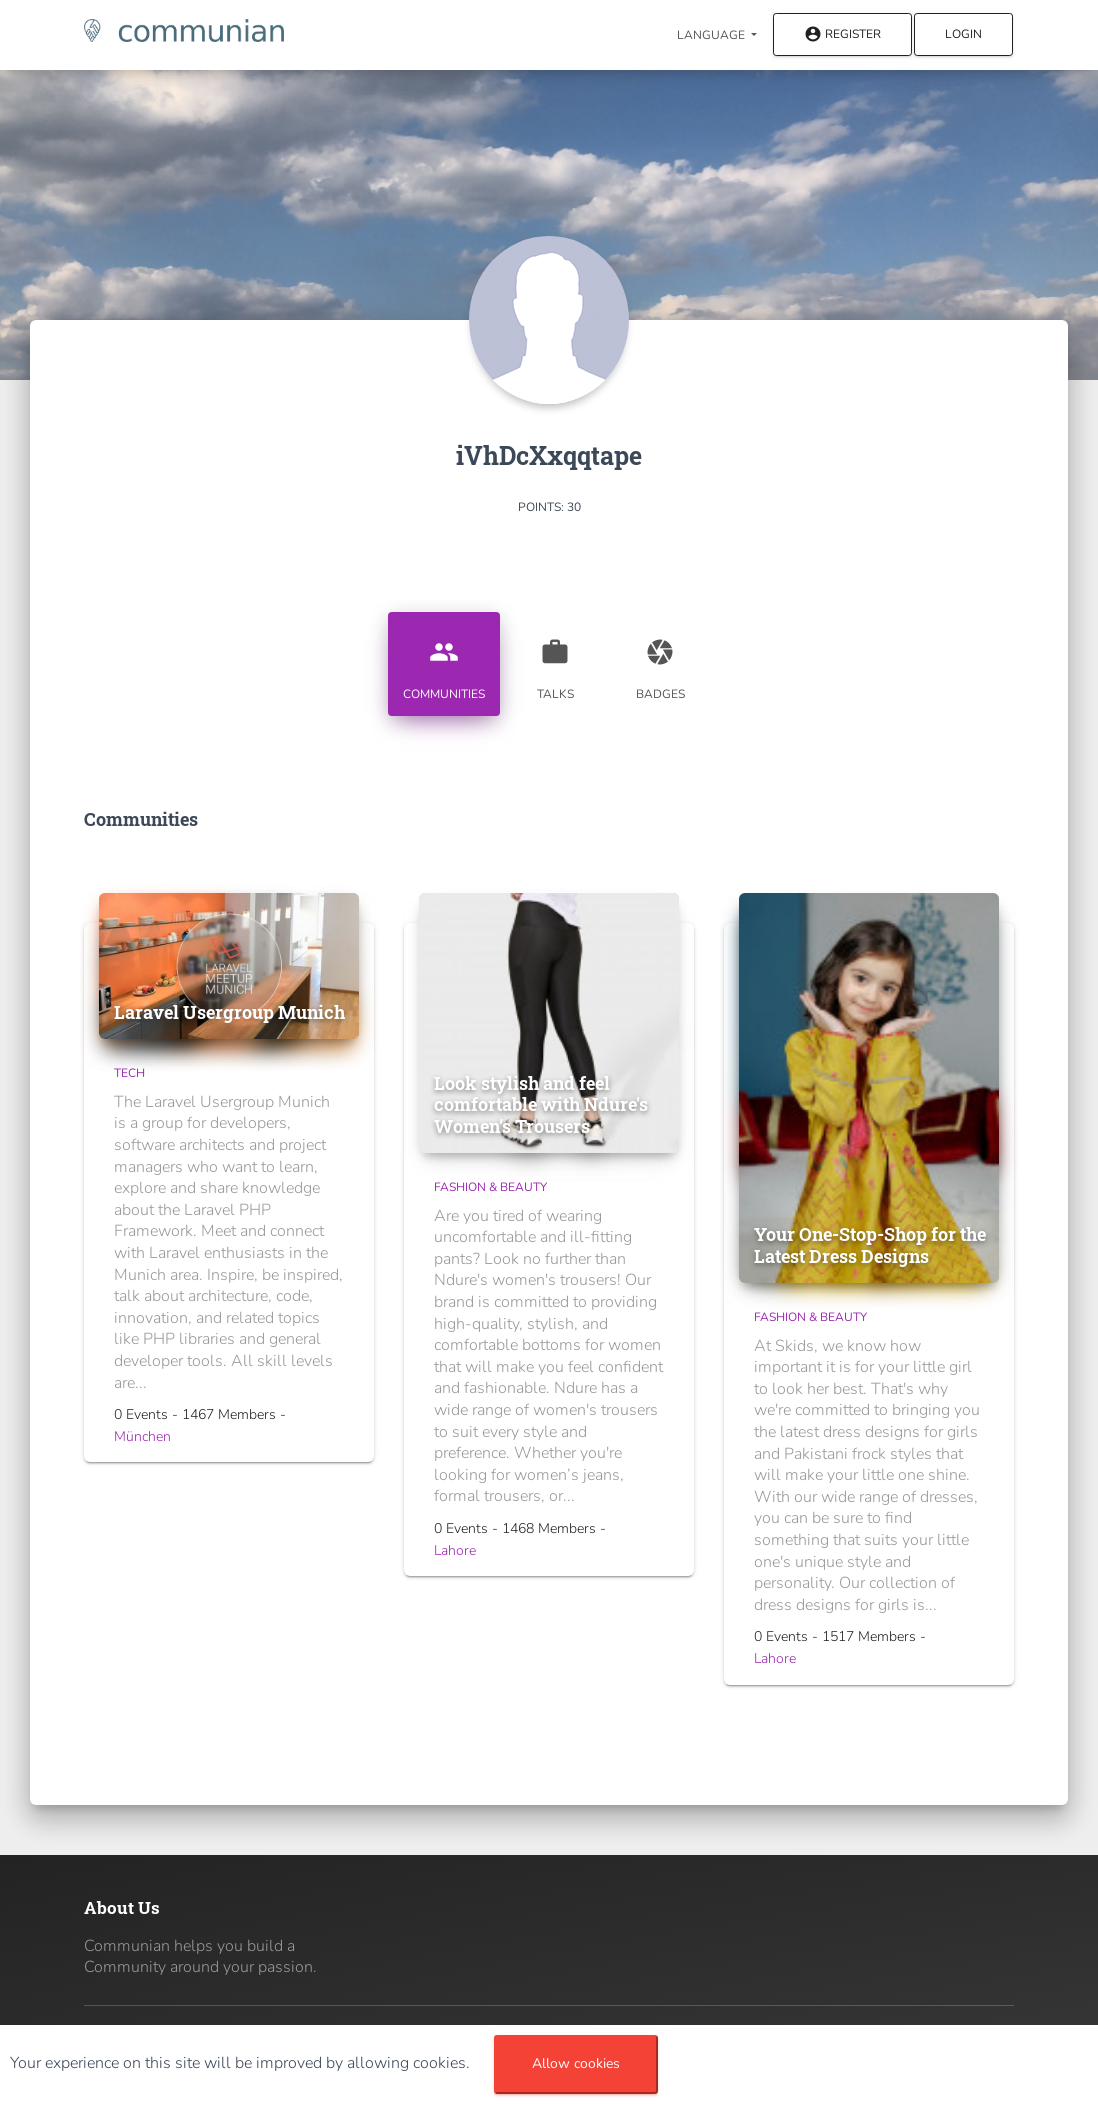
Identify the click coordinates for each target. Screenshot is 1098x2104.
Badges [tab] (660, 662)
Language (712, 35)
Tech (129, 1073)
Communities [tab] (444, 662)
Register (842, 35)
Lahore (455, 1550)
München (142, 1436)
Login (963, 34)
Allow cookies (576, 2063)
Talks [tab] (555, 662)
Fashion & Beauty (490, 1187)
